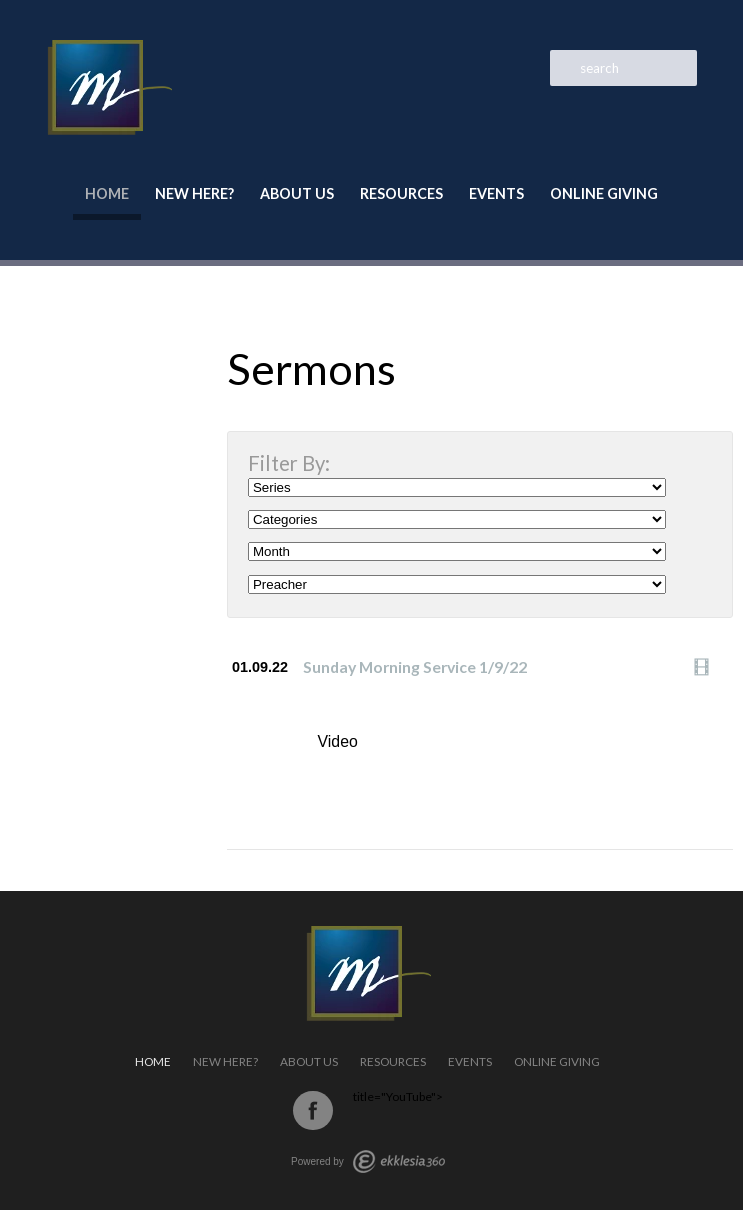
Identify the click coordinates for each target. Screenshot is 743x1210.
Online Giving (604, 193)
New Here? (194, 193)
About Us (297, 193)
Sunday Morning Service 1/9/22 (415, 666)
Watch (707, 667)
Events (496, 193)
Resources (401, 193)
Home (107, 193)
